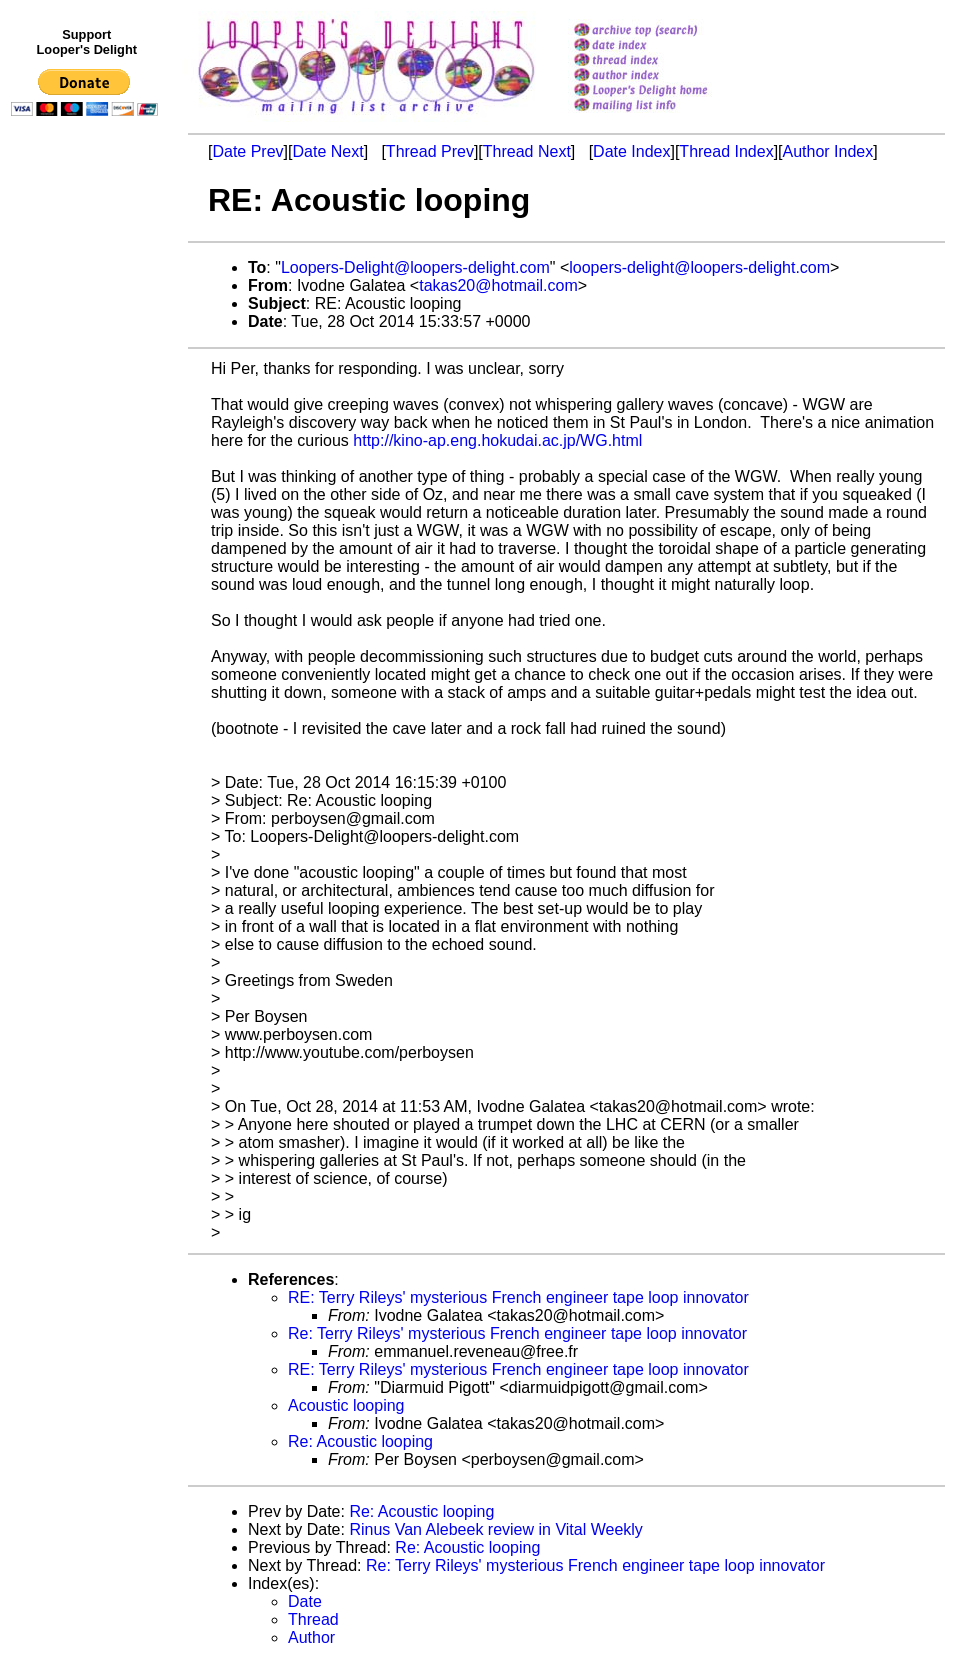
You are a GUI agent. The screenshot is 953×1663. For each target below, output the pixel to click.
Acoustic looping (346, 1405)
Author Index (828, 151)
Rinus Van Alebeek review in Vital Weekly (495, 1529)
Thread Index (726, 151)
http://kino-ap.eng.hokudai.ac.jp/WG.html (497, 440)
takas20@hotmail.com (498, 285)
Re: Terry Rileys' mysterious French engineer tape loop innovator (517, 1333)
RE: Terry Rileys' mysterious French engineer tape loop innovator (518, 1297)
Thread (313, 1619)
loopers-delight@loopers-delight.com (699, 267)
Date (305, 1601)
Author (311, 1637)
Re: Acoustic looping (360, 1441)
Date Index (631, 151)
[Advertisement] (88, 537)
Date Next (327, 151)
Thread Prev (430, 151)
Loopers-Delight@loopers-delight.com (415, 267)
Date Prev (247, 151)
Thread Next (527, 151)
